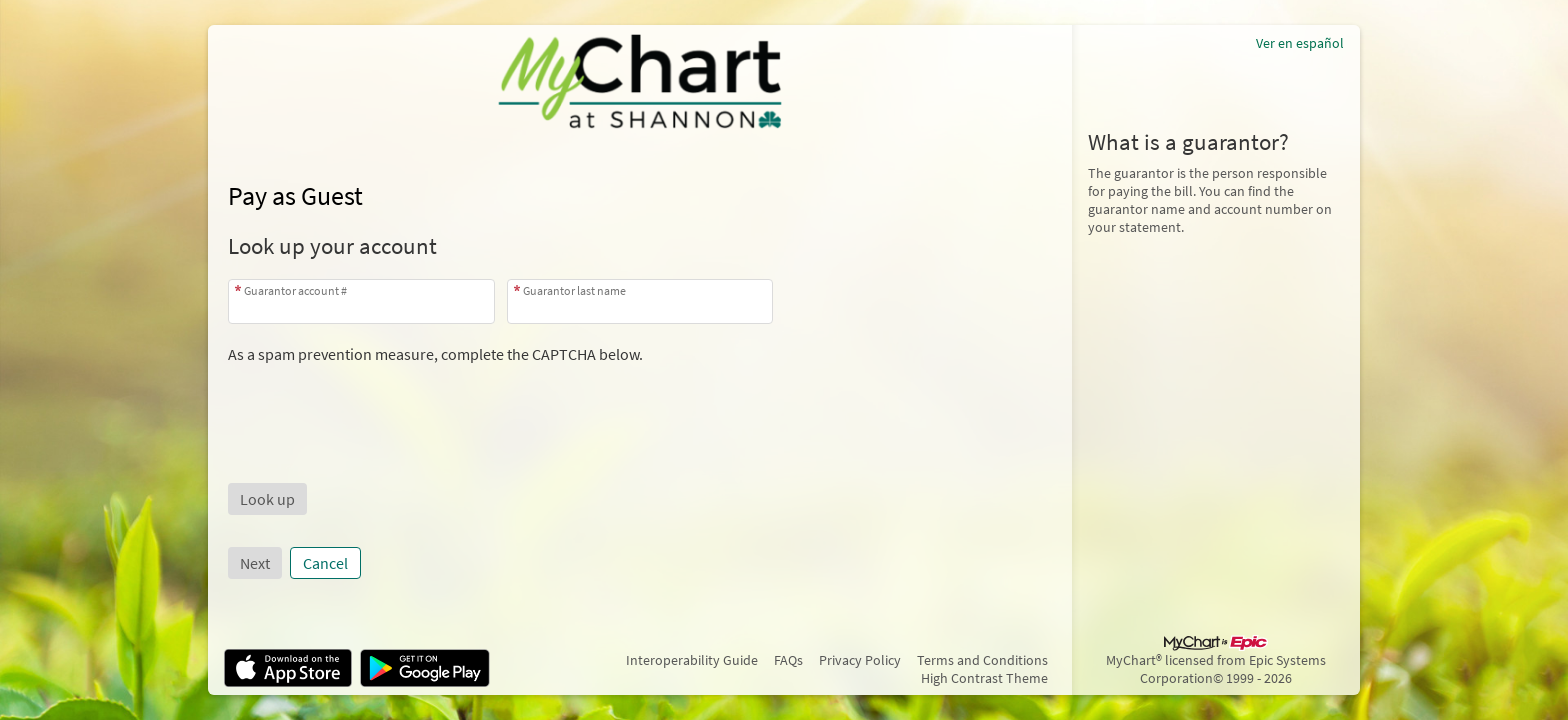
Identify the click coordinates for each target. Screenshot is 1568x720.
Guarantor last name (574, 290)
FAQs (788, 660)
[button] (267, 499)
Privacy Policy (860, 660)
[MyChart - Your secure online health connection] (640, 81)
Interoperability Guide (692, 660)
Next (255, 563)
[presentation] (380, 403)
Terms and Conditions (982, 660)
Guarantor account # (295, 290)
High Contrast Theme (984, 678)
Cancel (325, 563)
